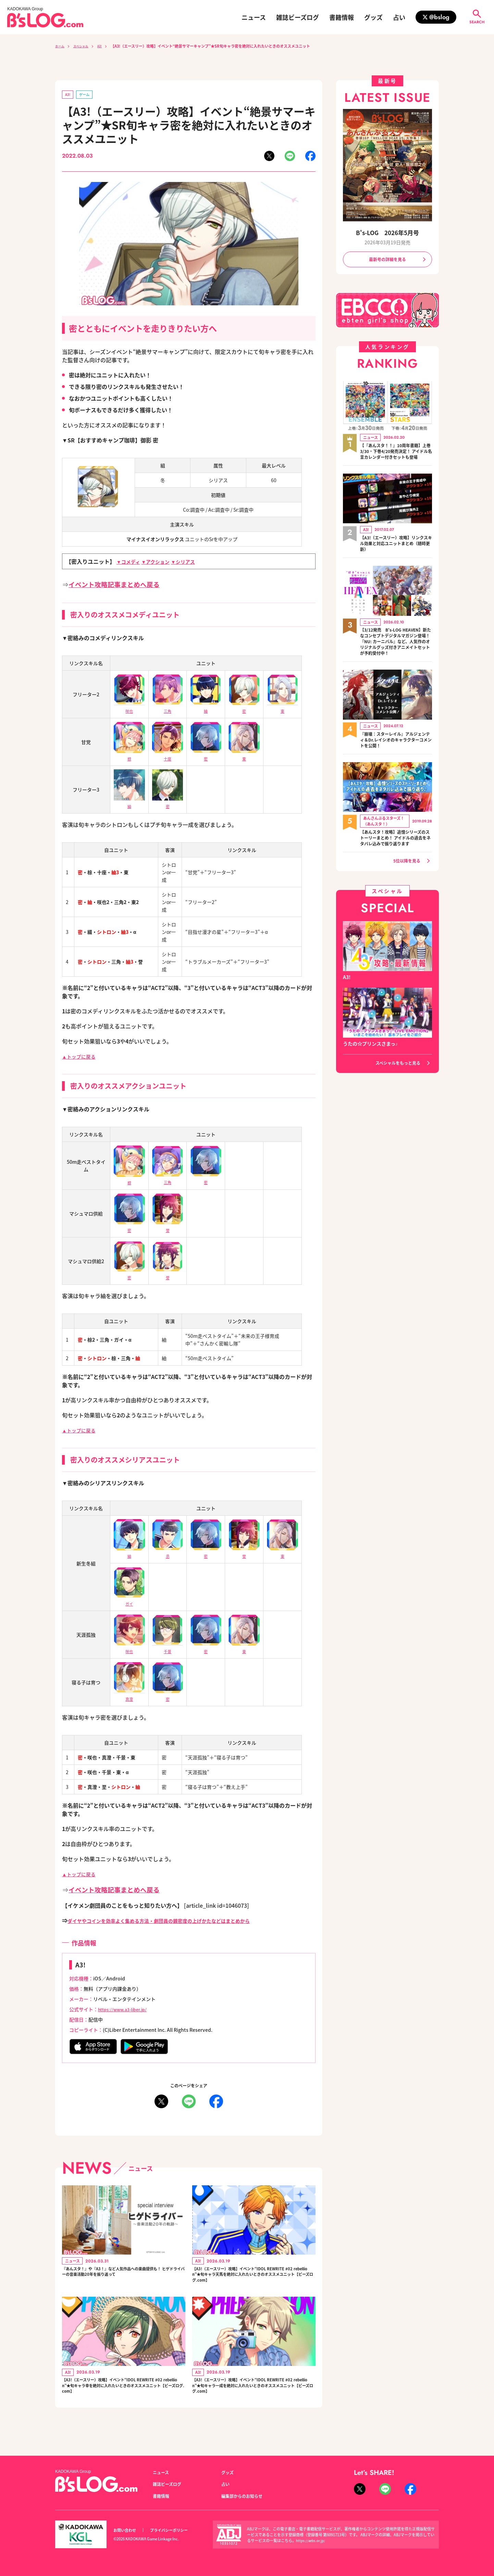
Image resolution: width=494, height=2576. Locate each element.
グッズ (373, 17)
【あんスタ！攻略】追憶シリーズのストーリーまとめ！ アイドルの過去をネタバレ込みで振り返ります (396, 862)
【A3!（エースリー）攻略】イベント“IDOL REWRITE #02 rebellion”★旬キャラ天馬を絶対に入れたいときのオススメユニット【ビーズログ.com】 (253, 2280)
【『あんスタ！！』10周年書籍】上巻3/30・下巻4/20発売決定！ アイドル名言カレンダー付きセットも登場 (394, 457)
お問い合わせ (126, 2530)
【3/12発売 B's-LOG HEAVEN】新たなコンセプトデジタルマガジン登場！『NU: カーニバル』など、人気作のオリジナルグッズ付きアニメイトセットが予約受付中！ (396, 656)
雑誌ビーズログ (297, 17)
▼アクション (161, 563)
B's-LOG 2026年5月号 (387, 232)
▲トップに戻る (81, 1057)
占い (399, 17)
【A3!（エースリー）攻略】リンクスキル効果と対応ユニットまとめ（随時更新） (396, 553)
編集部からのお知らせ (245, 2495)
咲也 (129, 1648)
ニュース (254, 17)
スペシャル (85, 46)
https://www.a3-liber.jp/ (126, 2010)
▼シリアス (192, 563)
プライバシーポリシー (176, 2530)
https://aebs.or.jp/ (312, 2540)
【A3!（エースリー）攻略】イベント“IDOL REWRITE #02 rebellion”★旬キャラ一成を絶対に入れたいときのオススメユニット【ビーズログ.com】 (253, 2398)
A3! (107, 46)
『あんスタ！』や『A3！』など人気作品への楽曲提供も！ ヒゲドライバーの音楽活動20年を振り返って (123, 2280)
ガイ (129, 1601)
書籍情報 (341, 17)
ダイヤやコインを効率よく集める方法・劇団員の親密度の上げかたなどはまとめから (171, 1922)
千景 (167, 1648)
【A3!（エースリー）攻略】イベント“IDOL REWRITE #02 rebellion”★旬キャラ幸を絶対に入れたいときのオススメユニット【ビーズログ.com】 (123, 2398)
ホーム (60, 46)
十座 (167, 756)
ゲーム (87, 95)
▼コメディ (130, 563)
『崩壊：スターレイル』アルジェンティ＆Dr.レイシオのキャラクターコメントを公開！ (396, 760)
